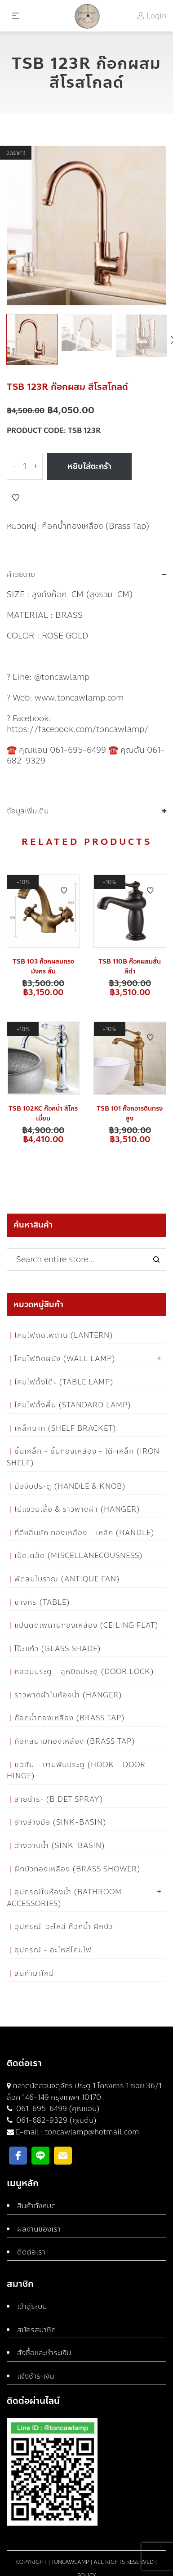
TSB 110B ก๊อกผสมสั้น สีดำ (129, 966)
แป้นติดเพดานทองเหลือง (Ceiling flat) (86, 1625)
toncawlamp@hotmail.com (92, 2132)
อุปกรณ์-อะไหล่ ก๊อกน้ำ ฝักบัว (63, 1926)
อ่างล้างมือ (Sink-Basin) (60, 1822)
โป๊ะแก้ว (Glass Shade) (57, 1648)
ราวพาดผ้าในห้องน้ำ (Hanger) (68, 1695)
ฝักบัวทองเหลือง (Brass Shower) (77, 1869)
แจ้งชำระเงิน (35, 2376)
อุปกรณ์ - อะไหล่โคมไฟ (53, 1949)
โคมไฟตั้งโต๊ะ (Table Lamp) (64, 1382)
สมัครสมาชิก (36, 2329)
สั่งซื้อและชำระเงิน (44, 2352)
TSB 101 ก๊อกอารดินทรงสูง (130, 1113)
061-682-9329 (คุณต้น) (55, 2120)
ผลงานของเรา (39, 2229)
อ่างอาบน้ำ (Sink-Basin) (59, 1845)
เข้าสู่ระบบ (32, 2306)
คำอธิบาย (21, 574)
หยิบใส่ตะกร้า (89, 466)
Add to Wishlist (16, 497)
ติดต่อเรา (31, 2252)
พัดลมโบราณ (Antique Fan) (67, 1579)
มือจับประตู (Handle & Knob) (70, 1486)
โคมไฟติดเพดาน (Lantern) (63, 1335)
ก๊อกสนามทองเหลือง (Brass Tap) (74, 1741)
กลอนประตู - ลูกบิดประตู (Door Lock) (84, 1671)
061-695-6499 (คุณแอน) (57, 2108)
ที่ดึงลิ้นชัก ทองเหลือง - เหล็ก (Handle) (84, 1532)
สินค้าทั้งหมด (36, 2205)
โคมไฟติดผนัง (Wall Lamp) (64, 1358)
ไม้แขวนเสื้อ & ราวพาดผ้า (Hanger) (77, 1509)
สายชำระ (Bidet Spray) (58, 1799)
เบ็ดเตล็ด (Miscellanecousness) (78, 1555)
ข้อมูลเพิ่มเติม (28, 811)
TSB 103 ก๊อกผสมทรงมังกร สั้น (43, 966)
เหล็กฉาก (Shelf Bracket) (65, 1428)
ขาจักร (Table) (42, 1602)
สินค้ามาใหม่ (34, 1973)
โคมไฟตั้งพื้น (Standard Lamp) (72, 1405)
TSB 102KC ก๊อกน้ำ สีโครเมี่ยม (43, 1113)
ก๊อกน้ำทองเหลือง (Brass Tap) (96, 526)
